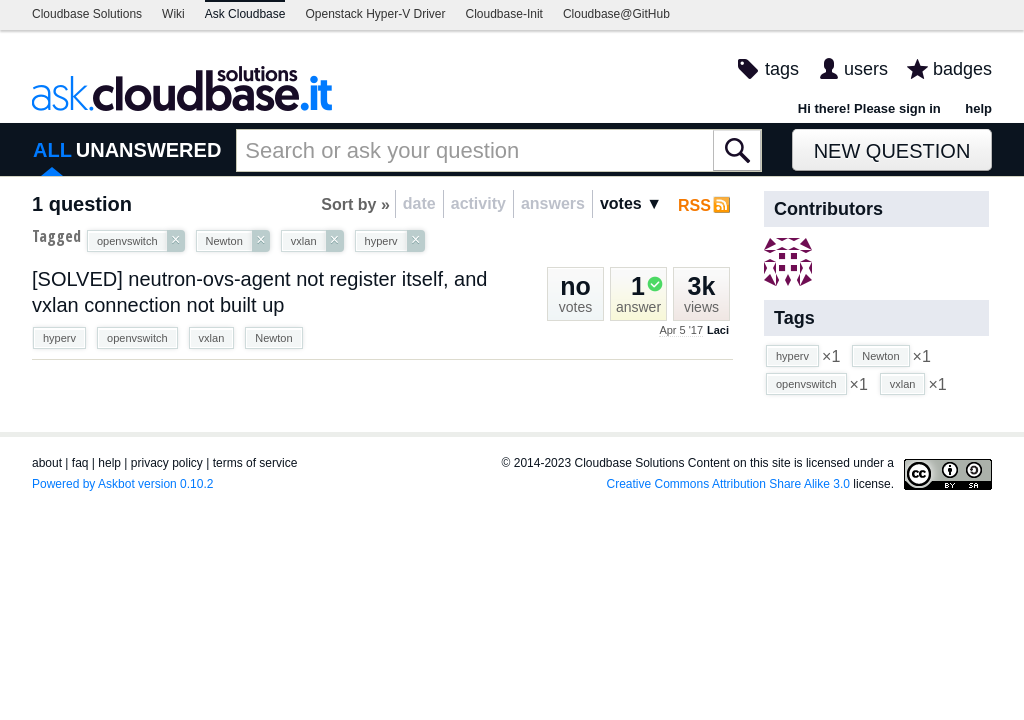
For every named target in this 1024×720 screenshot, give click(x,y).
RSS (694, 205)
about (47, 463)
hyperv (59, 338)
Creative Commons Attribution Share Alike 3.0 (728, 484)
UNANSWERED (149, 150)
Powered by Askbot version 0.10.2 (122, 484)
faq (80, 463)
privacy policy (167, 463)
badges (962, 69)
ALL (52, 150)
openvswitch (137, 338)
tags (782, 69)
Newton (273, 338)
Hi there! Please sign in (869, 108)
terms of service (255, 463)
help (978, 108)
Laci (718, 330)
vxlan (212, 338)
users (866, 69)
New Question (892, 151)
